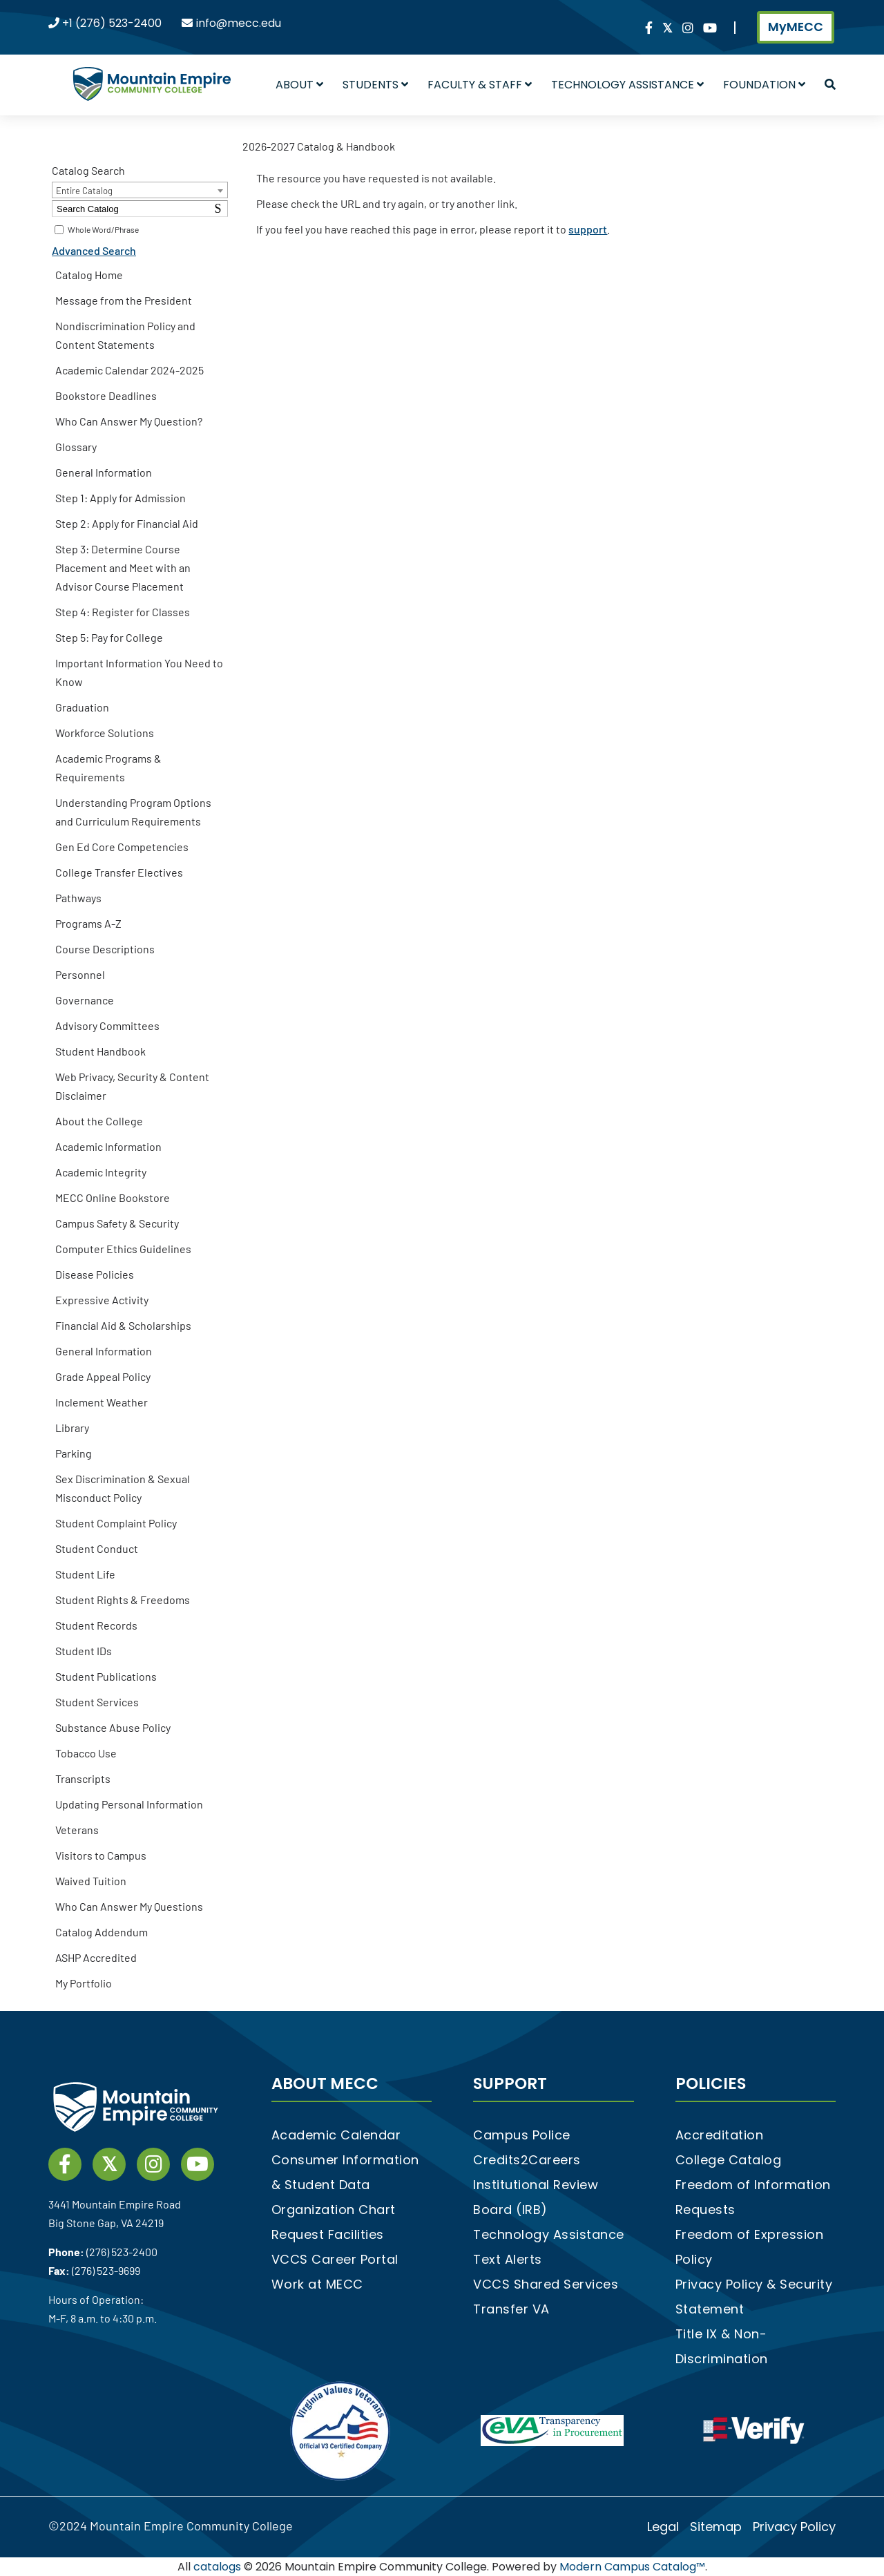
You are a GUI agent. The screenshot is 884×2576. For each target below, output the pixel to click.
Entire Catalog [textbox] (84, 190)
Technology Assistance (627, 85)
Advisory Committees (107, 1025)
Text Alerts (507, 2259)
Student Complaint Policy (116, 1522)
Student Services (97, 1701)
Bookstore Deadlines (106, 395)
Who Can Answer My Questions (129, 1906)
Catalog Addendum (101, 1931)
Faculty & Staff (479, 85)
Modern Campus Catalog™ (632, 2567)
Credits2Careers (527, 2159)
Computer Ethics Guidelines (123, 1248)
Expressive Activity (101, 1299)
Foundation (764, 85)
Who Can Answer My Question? (128, 421)
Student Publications (106, 1676)
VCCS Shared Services (545, 2284)
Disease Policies (94, 1274)
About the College (99, 1120)
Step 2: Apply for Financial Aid (126, 523)
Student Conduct (96, 1548)
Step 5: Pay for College (109, 637)
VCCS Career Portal (334, 2259)
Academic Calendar (336, 2135)
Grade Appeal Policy (103, 1376)
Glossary (76, 446)
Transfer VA (511, 2309)
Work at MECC (317, 2284)
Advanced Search (94, 250)
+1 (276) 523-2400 (112, 23)
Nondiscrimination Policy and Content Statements (125, 335)
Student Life (85, 1574)
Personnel (80, 974)
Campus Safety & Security (117, 1223)
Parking (73, 1453)
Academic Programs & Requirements (108, 767)
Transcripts (82, 1778)
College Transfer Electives (119, 872)
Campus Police (521, 2135)
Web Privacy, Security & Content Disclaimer (132, 1086)
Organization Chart (333, 2209)
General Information (103, 472)
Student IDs (83, 1650)
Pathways (78, 897)
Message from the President (123, 300)
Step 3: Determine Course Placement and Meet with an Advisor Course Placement (123, 567)
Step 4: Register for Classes (122, 611)
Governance (84, 999)
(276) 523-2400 (121, 2251)
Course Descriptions (105, 948)
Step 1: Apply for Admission (120, 497)
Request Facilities (327, 2234)
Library (72, 1427)
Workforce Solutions (104, 732)
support (587, 229)
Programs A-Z (88, 923)
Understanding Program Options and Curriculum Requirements (133, 812)
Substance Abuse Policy (113, 1727)
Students (375, 85)
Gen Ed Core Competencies (122, 846)
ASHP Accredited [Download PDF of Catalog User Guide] (96, 1957)
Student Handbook (100, 1051)
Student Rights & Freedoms (122, 1599)
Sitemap (716, 2526)
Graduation (82, 707)
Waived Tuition (90, 1880)
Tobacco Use (86, 1752)
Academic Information (108, 1146)
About (299, 85)
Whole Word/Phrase (103, 229)
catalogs (217, 2567)
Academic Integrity (100, 1172)
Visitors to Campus (100, 1855)
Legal (663, 2526)
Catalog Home (89, 274)
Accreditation (719, 2135)
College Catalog (728, 2159)
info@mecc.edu (238, 23)
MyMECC (795, 27)
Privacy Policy (794, 2526)
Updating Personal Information (129, 1804)
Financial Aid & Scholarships (123, 1325)
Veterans (77, 1829)
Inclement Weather (101, 1402)
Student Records (96, 1625)
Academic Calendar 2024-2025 (129, 369)
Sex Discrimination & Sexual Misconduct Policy (122, 1488)
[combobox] (140, 190)
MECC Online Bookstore (112, 1197)
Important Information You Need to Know (139, 672)
